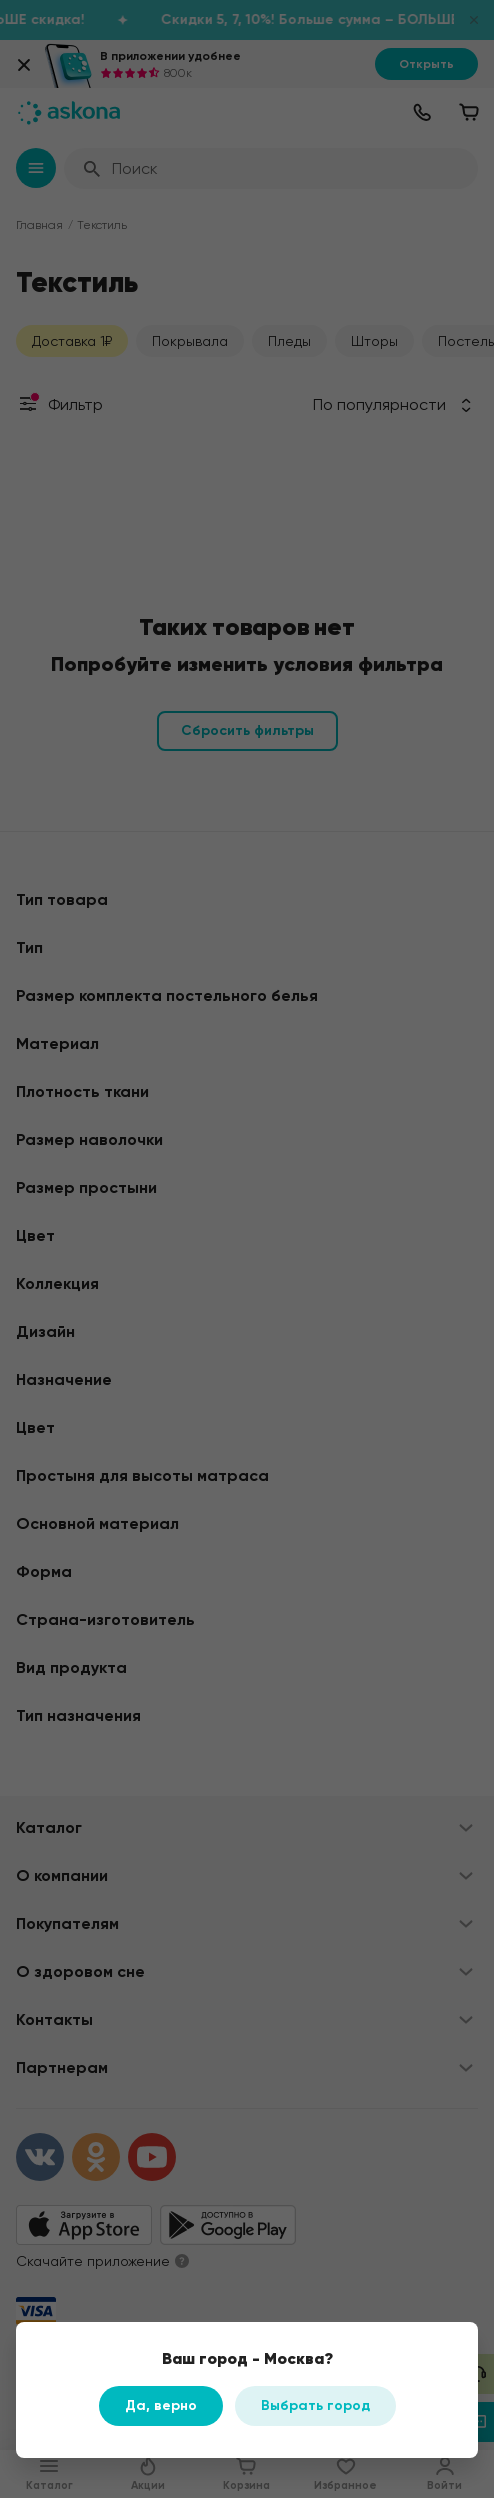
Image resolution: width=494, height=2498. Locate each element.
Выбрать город (315, 2405)
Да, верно (161, 2405)
